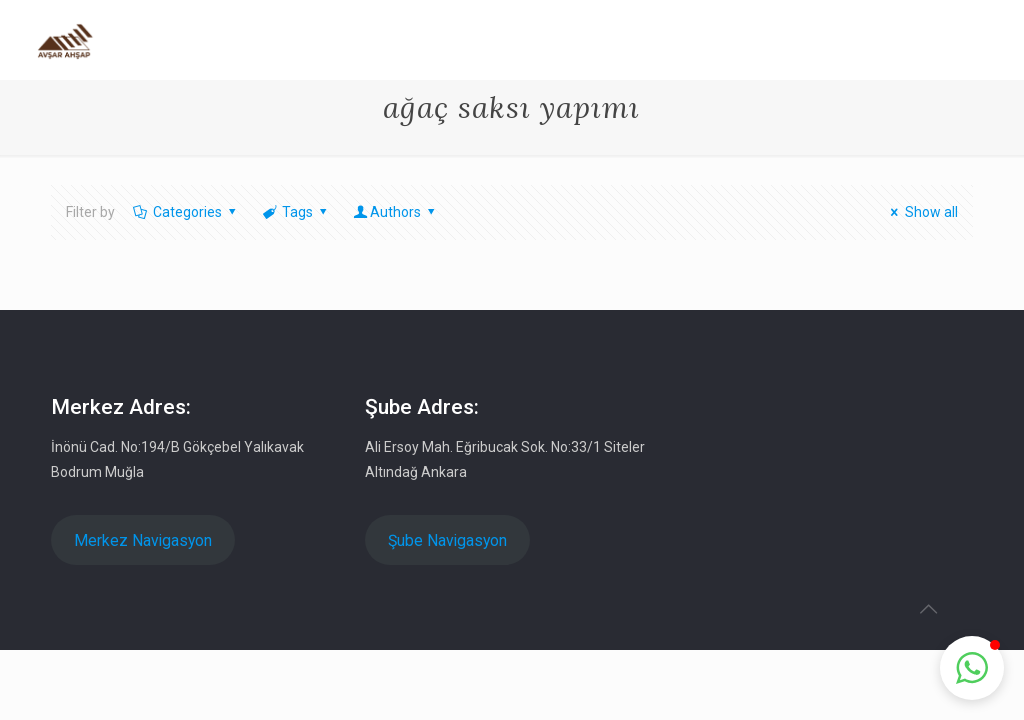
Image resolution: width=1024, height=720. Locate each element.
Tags (296, 212)
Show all (921, 212)
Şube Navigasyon (447, 540)
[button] (972, 668)
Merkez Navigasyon (143, 540)
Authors (396, 212)
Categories (185, 212)
